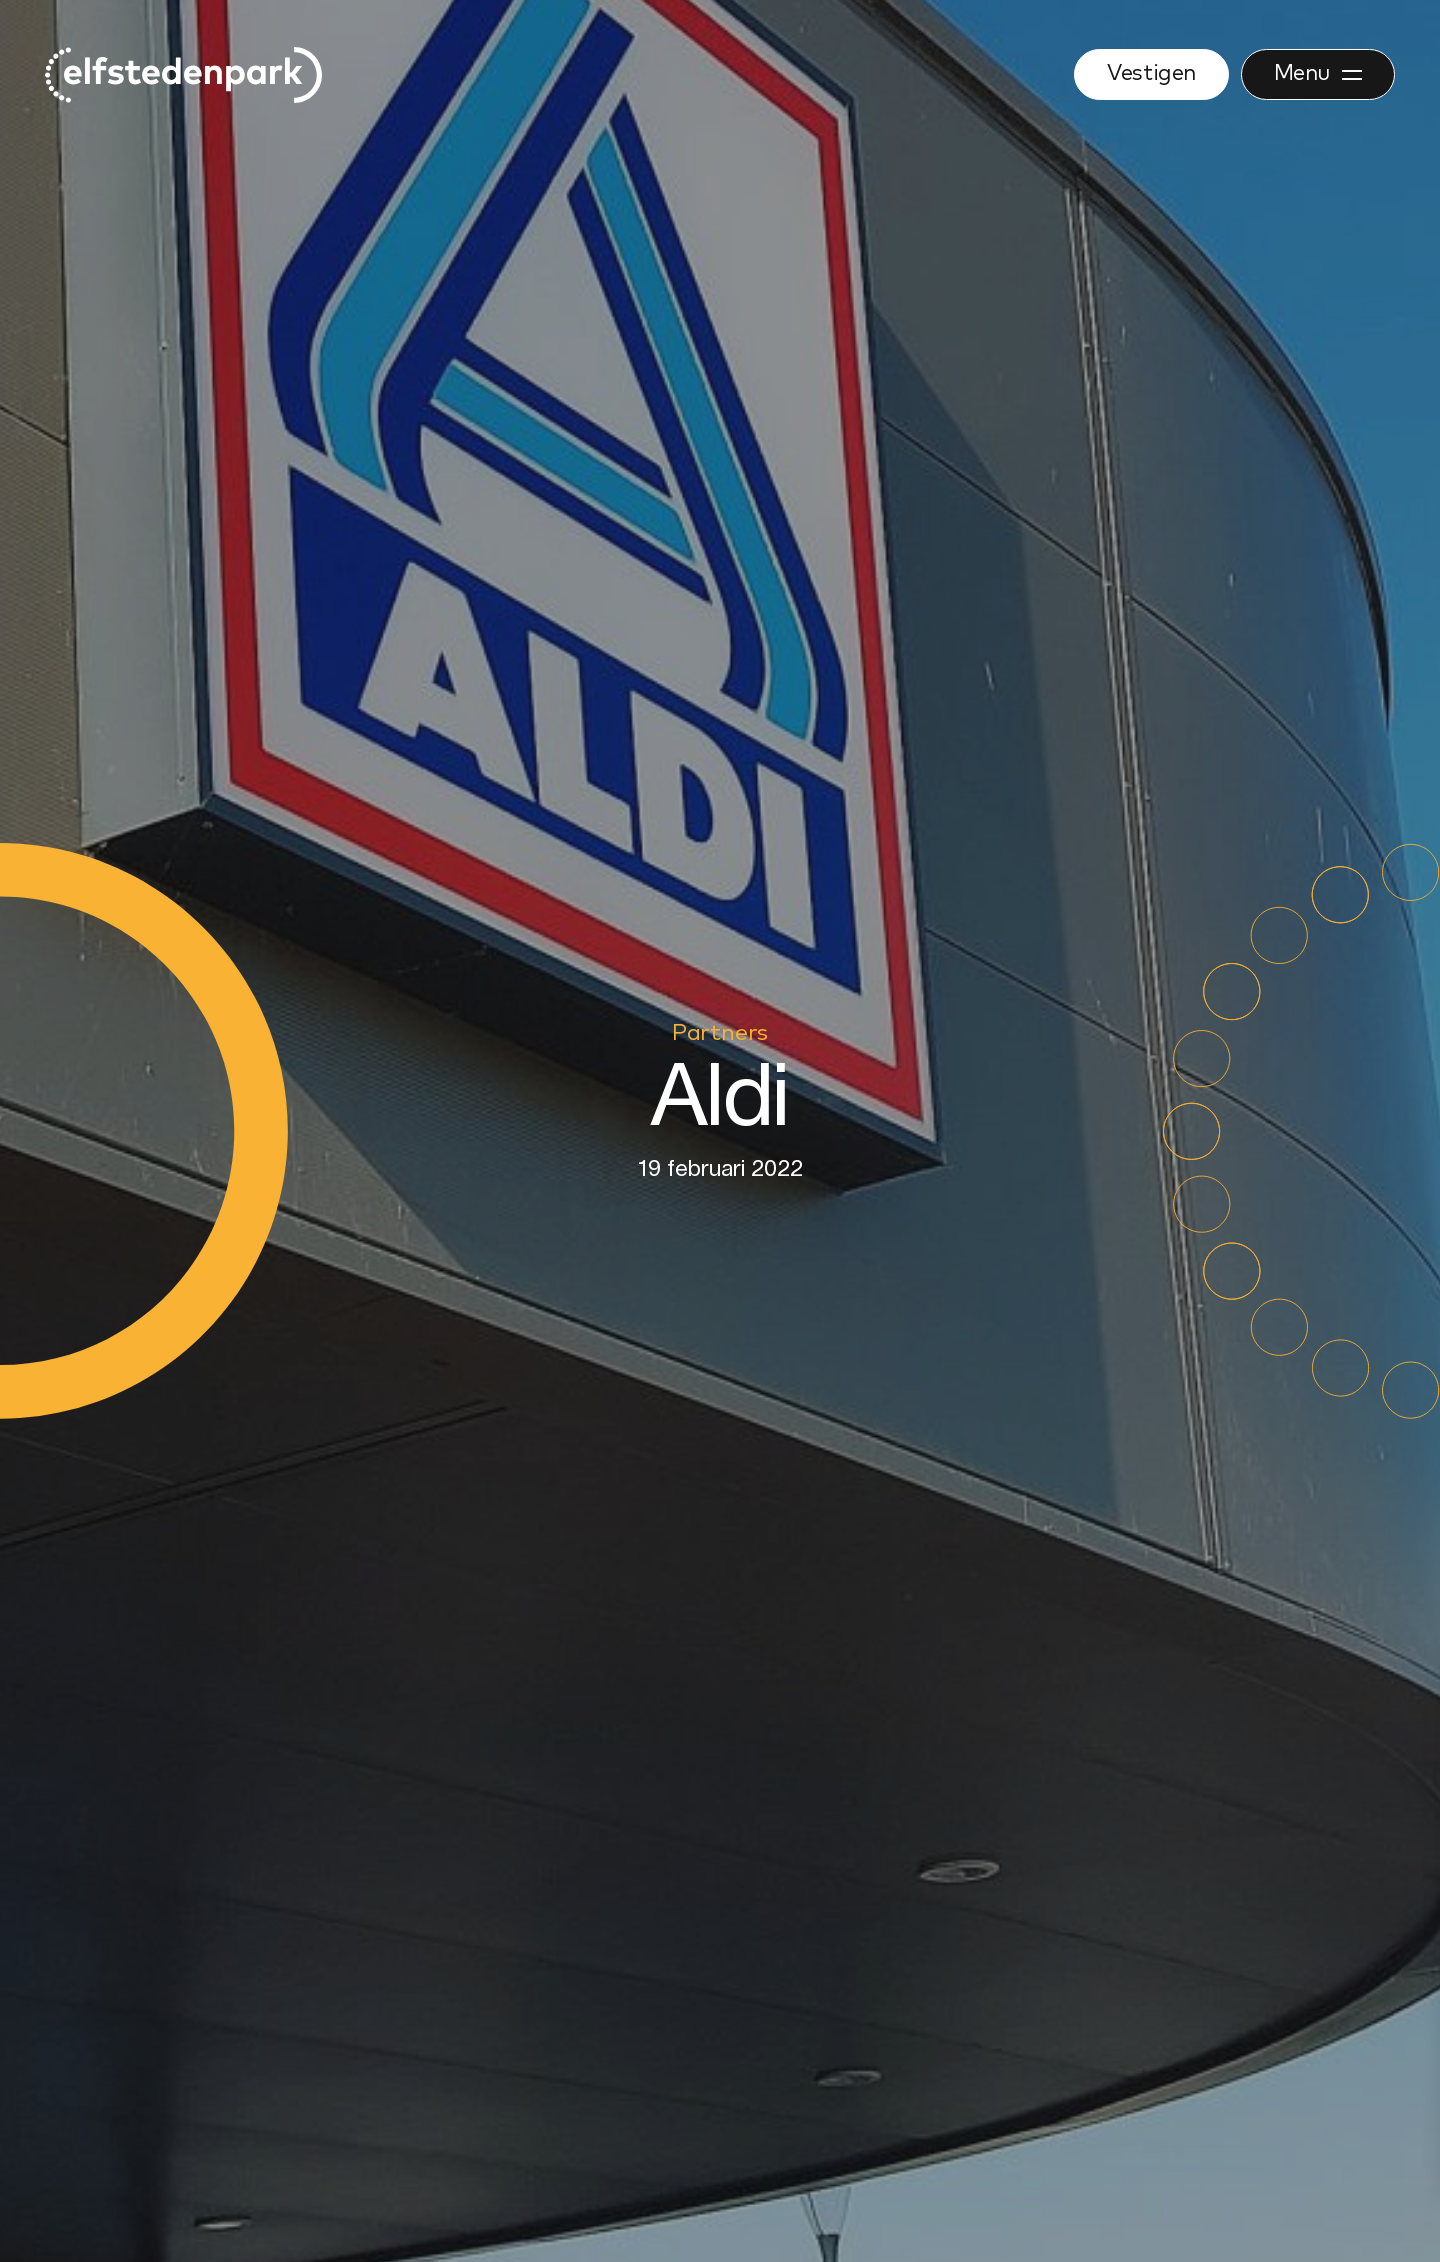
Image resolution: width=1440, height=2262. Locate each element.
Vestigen (1151, 74)
